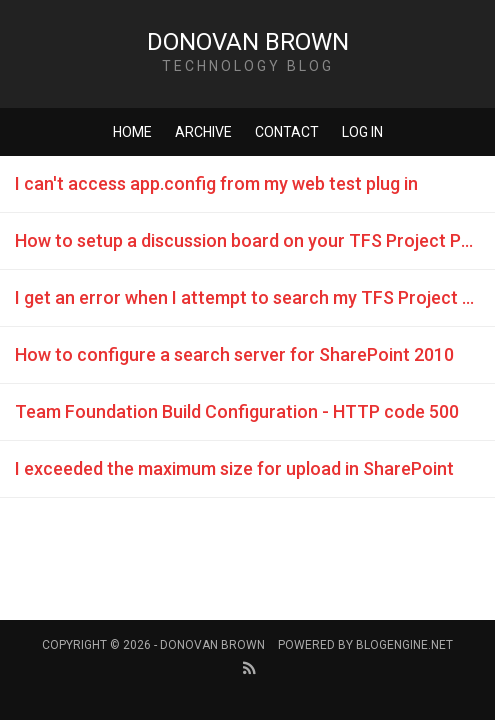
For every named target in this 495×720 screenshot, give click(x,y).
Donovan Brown (248, 42)
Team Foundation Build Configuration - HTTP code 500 (237, 411)
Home (132, 132)
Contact (287, 132)
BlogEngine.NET (404, 645)
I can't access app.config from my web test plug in (216, 183)
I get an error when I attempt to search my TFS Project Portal (255, 297)
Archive (203, 132)
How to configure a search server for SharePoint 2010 (234, 354)
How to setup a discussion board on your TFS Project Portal (255, 240)
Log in (362, 132)
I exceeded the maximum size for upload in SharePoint (234, 468)
